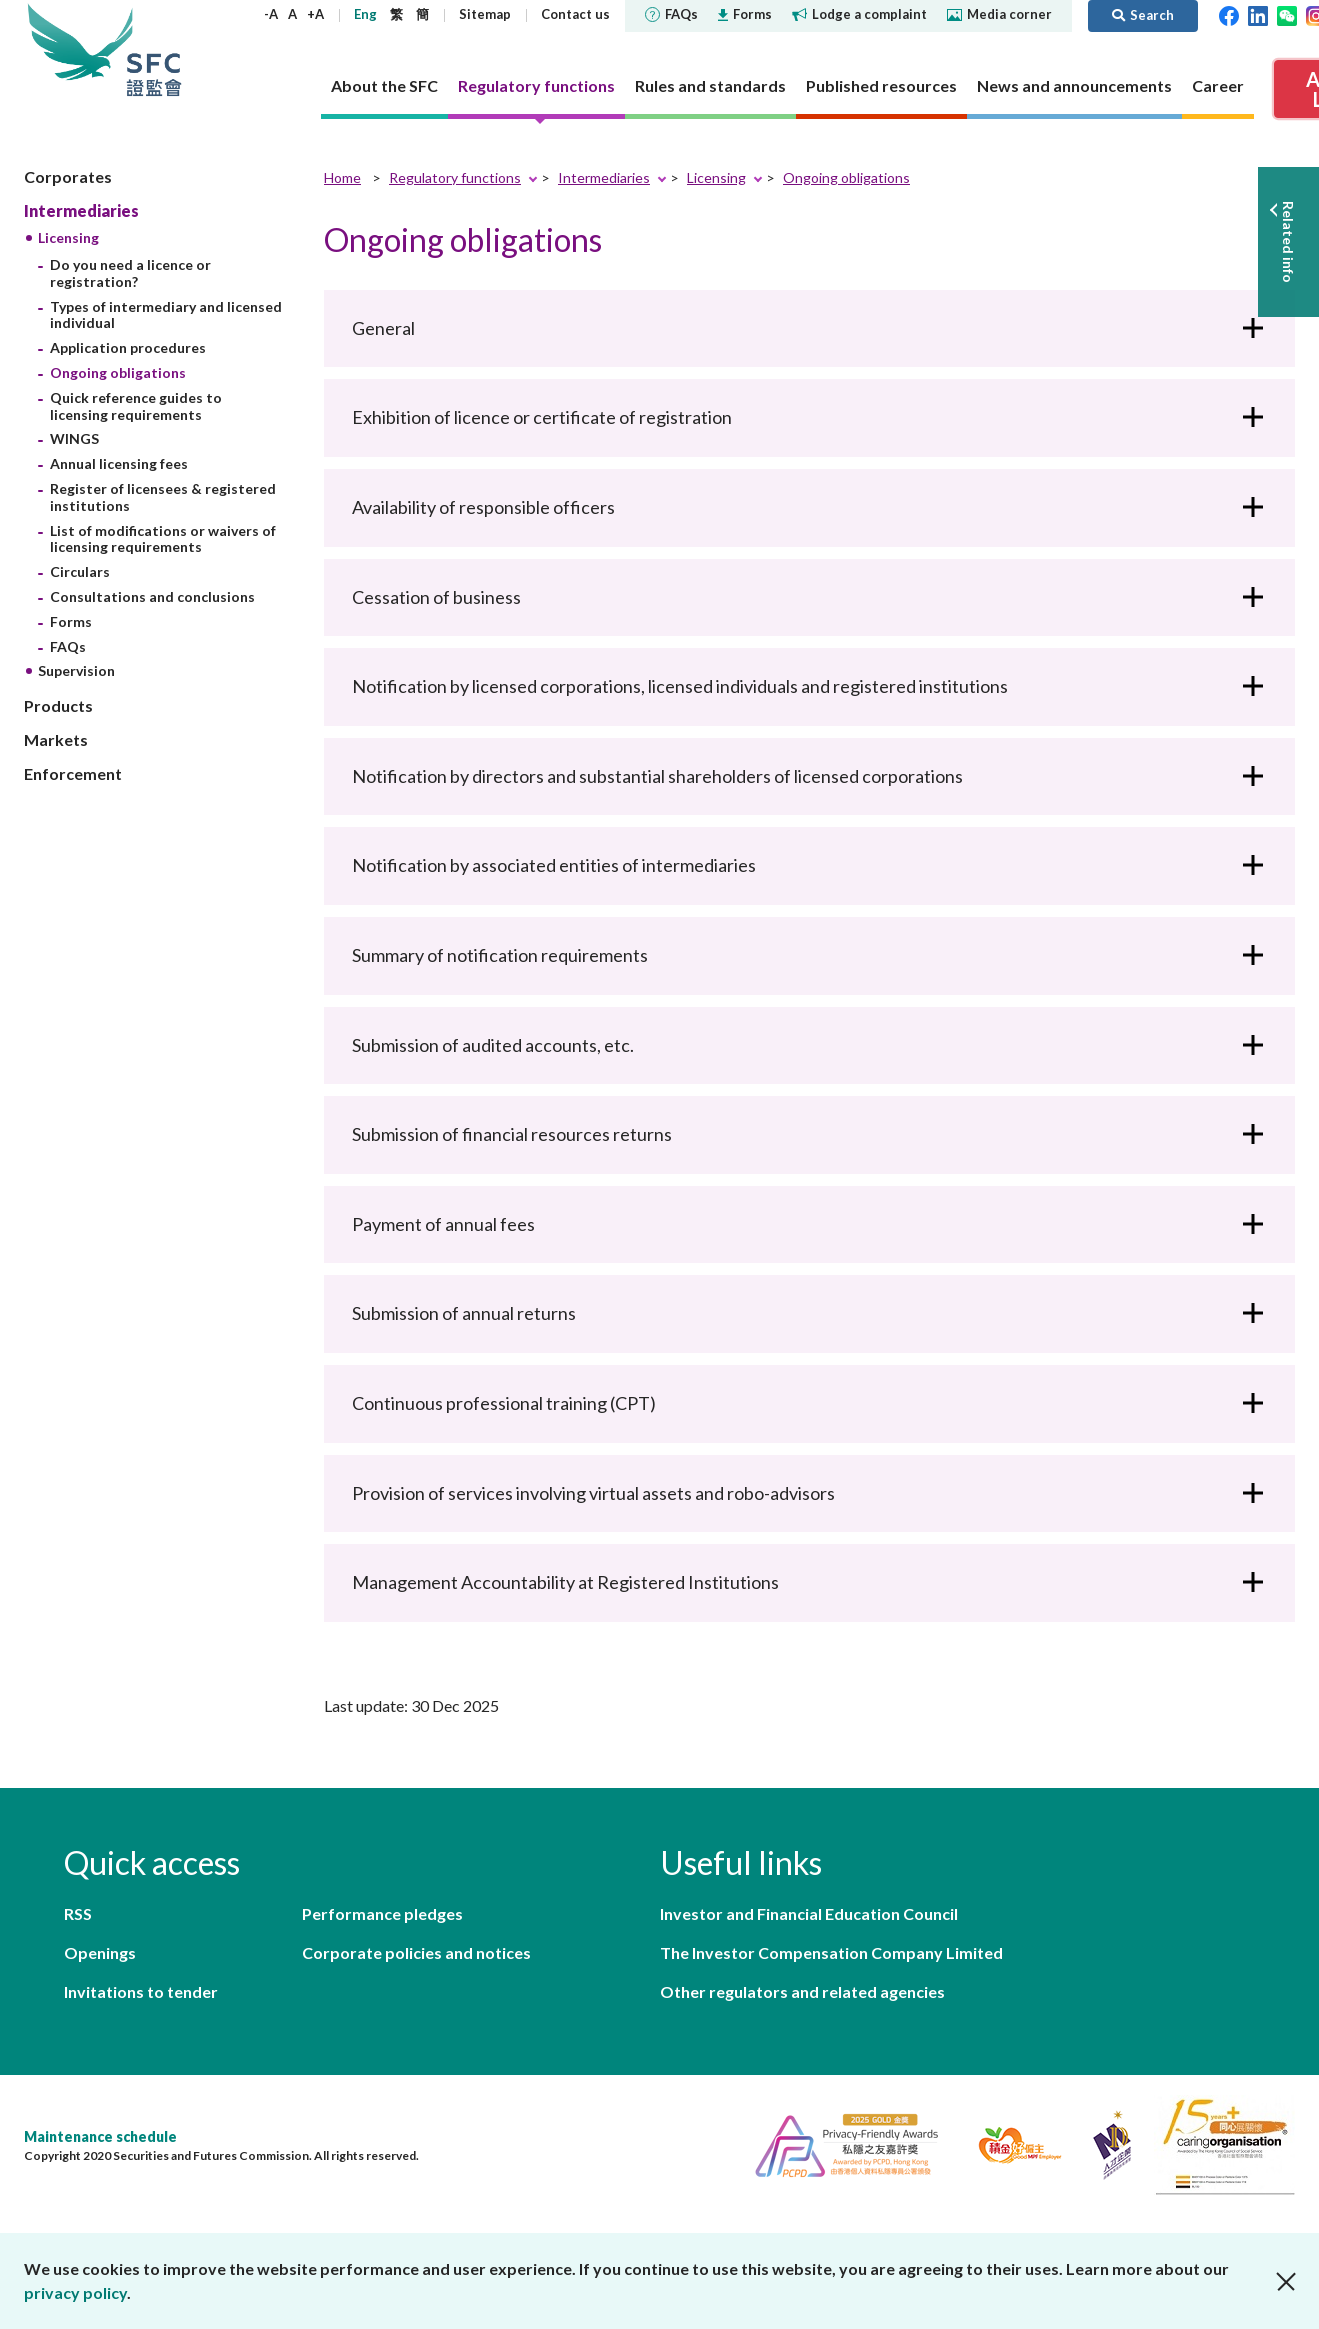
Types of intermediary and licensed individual (166, 315)
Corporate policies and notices (416, 1952)
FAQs (671, 14)
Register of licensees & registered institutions (163, 497)
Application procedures (128, 347)
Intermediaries (81, 210)
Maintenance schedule (100, 2136)
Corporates (68, 176)
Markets (56, 739)
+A (315, 14)
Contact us (575, 14)
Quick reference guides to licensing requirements (136, 406)
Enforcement (73, 773)
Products (58, 705)
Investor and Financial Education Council (809, 1913)
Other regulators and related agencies (802, 1991)
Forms (745, 14)
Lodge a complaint (859, 14)
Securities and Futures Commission (154, 49)
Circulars (80, 571)
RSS (78, 1913)
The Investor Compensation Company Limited (831, 1952)
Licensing (68, 237)
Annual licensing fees (119, 463)
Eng (365, 14)
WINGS (74, 438)
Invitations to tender (141, 1991)
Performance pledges (382, 1913)
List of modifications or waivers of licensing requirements (163, 539)
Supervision (76, 670)
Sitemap (485, 14)
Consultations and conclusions (152, 596)
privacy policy (75, 2292)
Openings (100, 1952)
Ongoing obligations (118, 372)
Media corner (999, 14)
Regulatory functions (455, 177)
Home (342, 177)
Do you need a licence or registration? (130, 273)
